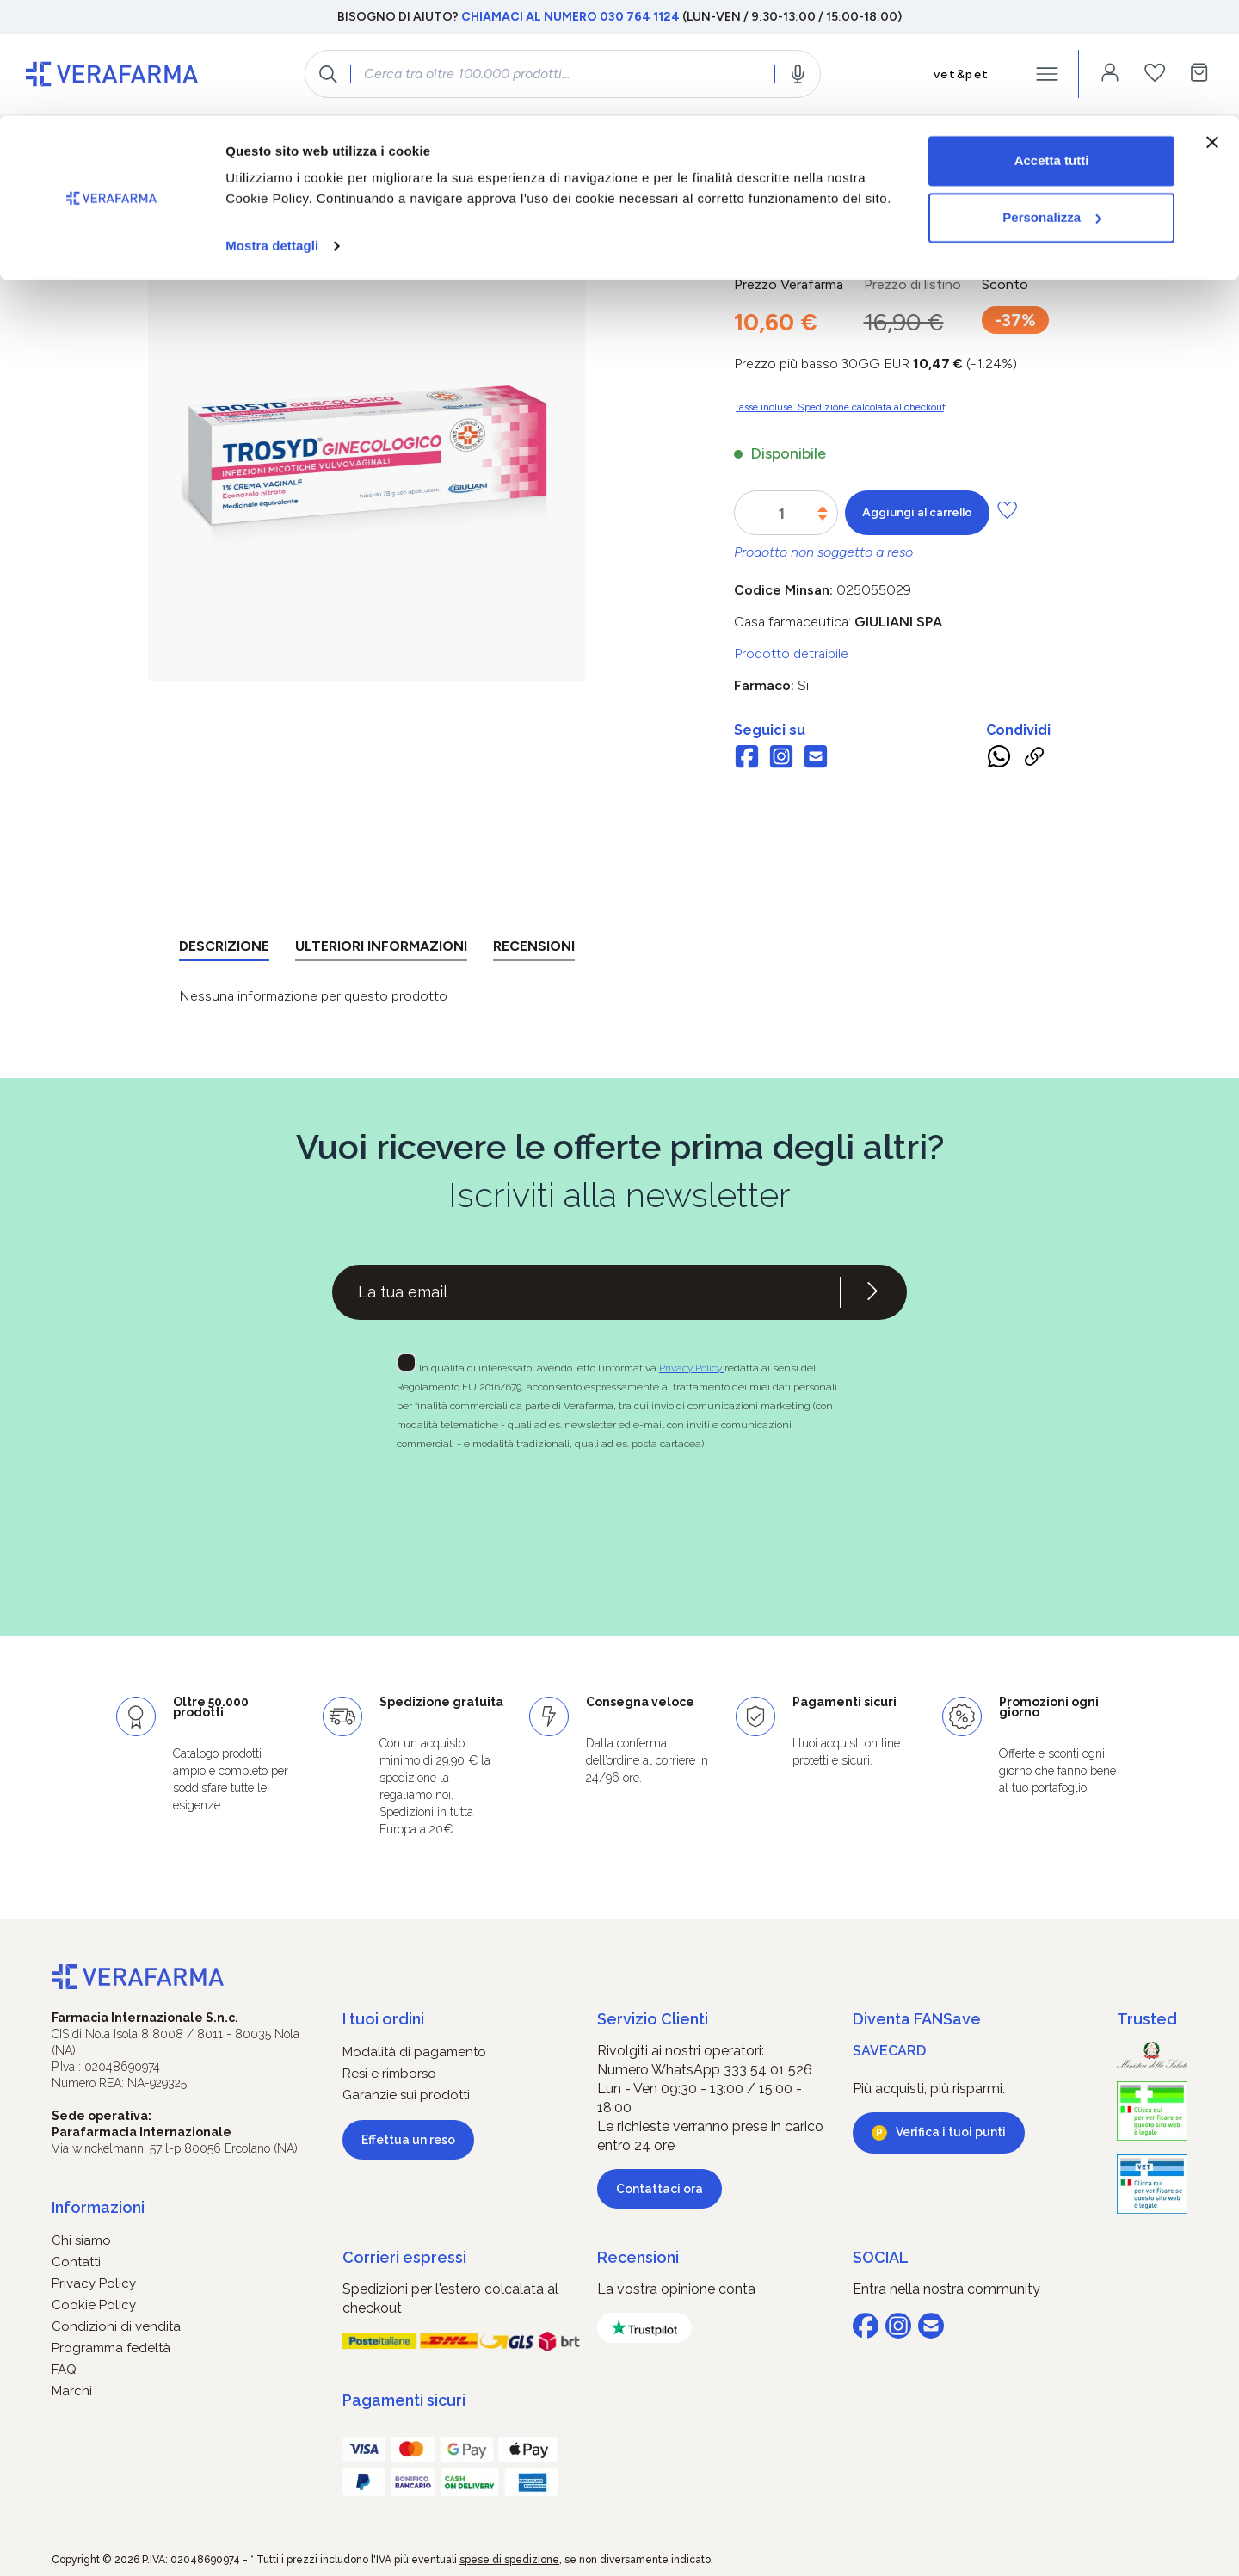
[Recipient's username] (586, 1292)
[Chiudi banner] (1212, 27)
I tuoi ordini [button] (383, 2019)
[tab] (224, 949)
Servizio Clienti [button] (652, 2019)
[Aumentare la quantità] (822, 509)
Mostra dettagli (271, 130)
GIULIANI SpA (898, 621)
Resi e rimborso (389, 2073)
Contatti (76, 2262)
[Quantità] (781, 513)
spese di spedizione (509, 2560)
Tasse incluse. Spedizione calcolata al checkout (840, 407)
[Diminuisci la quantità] (822, 518)
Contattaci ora (659, 2189)
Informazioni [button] (98, 2207)
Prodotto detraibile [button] (791, 653)
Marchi (72, 2391)
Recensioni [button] (638, 2257)
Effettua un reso (408, 2140)
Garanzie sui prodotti (406, 2095)
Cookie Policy (94, 2305)
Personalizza (1051, 102)
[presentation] (569, 1512)
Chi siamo (81, 2240)
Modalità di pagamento (414, 2052)
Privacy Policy (691, 1368)
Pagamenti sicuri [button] (403, 2400)
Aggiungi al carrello (917, 512)
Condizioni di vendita (116, 2326)
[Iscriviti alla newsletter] (872, 1292)
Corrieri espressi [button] (404, 2257)
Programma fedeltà (111, 2348)
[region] (367, 479)
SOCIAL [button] (881, 2257)
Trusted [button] (1147, 2019)
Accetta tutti (1051, 45)
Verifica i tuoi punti (951, 2132)
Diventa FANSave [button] (917, 2019)
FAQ (64, 2369)
